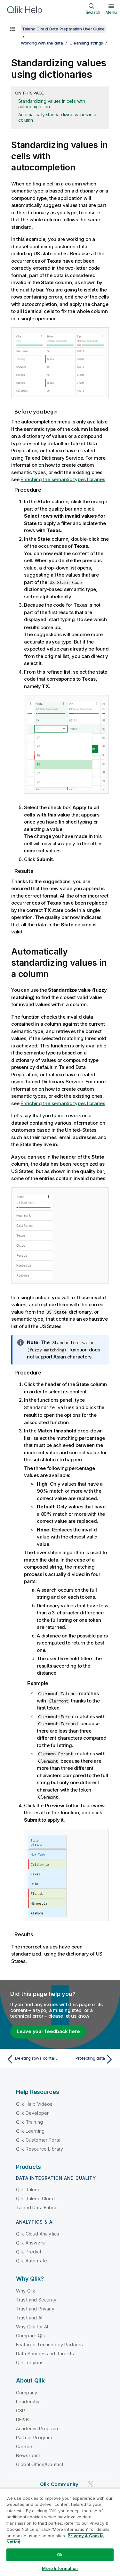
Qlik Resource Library (39, 2148)
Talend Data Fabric (36, 2207)
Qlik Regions (30, 2362)
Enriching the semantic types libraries (62, 479)
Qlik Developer (32, 2112)
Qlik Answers (30, 2242)
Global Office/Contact (39, 2463)
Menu (111, 12)
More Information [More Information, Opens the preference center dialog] (60, 2568)
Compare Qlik (31, 2335)
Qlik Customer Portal (38, 2139)
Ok (60, 2554)
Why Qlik (25, 2290)
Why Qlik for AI (32, 2326)
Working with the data (42, 42)
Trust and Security (36, 2299)
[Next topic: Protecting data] (88, 2059)
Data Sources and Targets (45, 2353)
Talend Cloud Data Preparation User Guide (63, 28)
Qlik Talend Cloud (35, 2198)
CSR (20, 2410)
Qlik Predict (28, 2251)
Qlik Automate (31, 2260)
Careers (25, 2446)
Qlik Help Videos (34, 2103)
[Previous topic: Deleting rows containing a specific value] (32, 2059)
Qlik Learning (30, 2130)
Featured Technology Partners (49, 2344)
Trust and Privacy (35, 2308)
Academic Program (37, 2428)
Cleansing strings (86, 42)
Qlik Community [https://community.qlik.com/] (59, 2484)
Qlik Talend (28, 2189)
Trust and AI (29, 2317)
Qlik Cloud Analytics (37, 2233)
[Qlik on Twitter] (90, 2483)
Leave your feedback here (48, 2031)
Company (26, 2392)
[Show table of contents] (13, 29)
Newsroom (28, 2454)
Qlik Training (29, 2121)
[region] (60, 2532)
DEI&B (22, 2419)
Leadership (28, 2401)
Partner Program (34, 2437)
